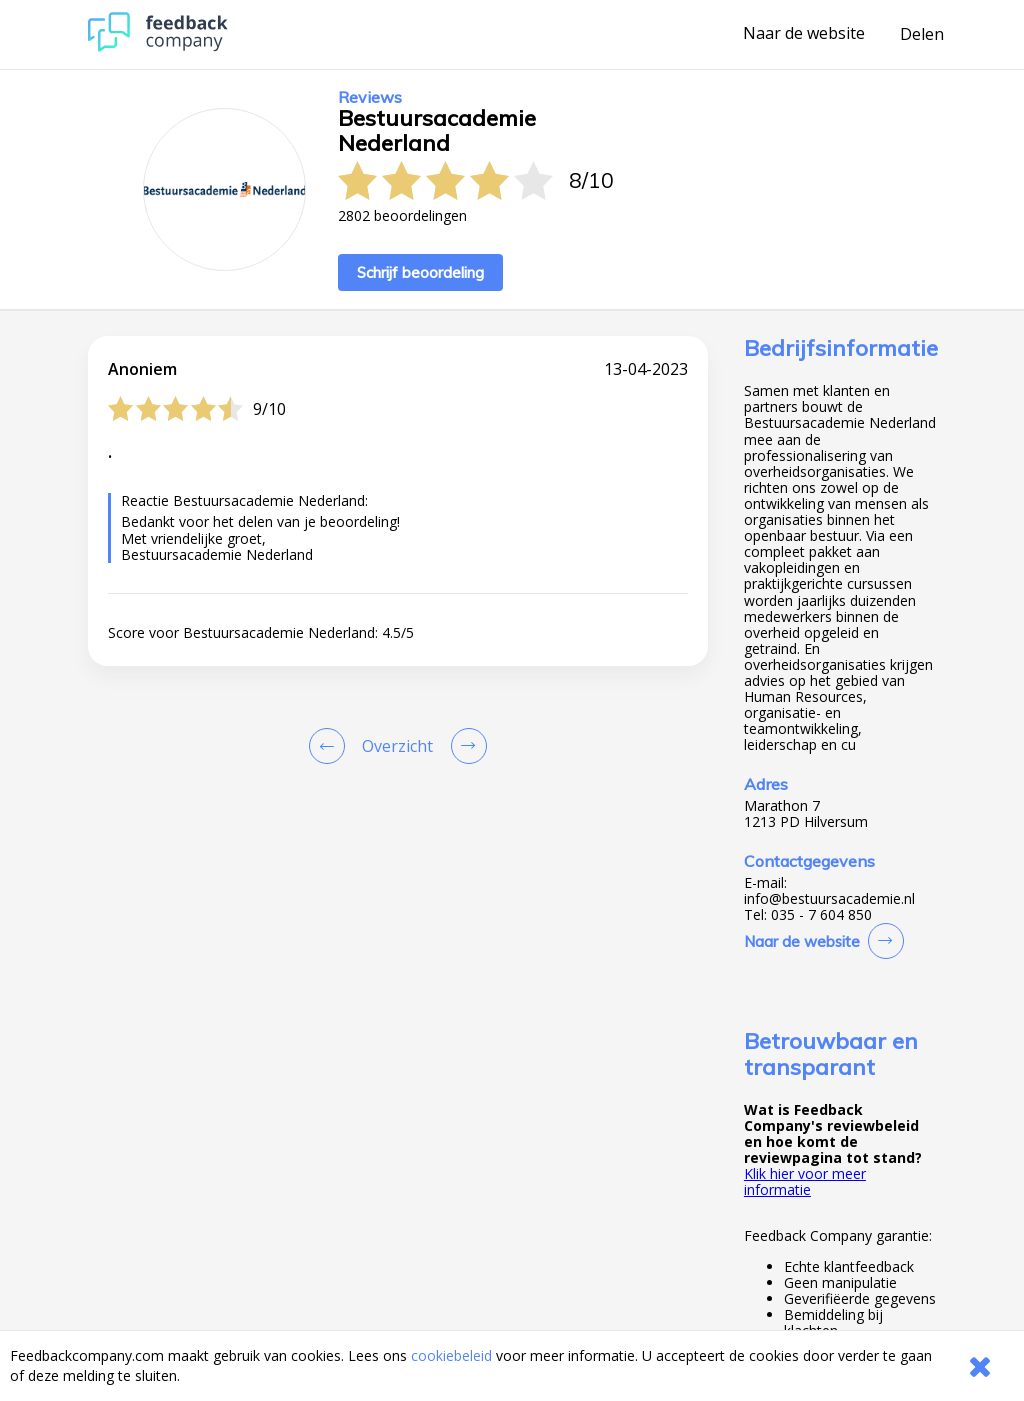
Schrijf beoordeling (420, 272)
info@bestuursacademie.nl (829, 899)
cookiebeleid (451, 1355)
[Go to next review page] (465, 746)
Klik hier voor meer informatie (805, 1181)
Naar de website (804, 34)
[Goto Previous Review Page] (331, 746)
